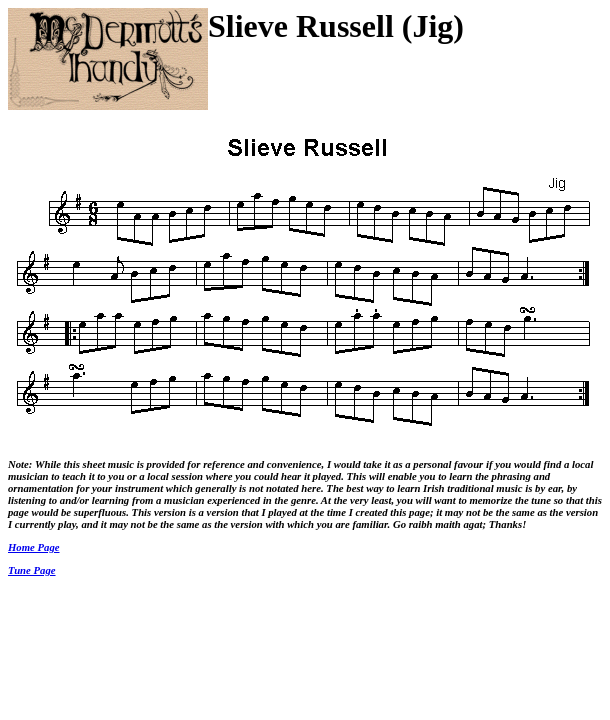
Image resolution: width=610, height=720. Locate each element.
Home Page (34, 547)
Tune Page (32, 570)
